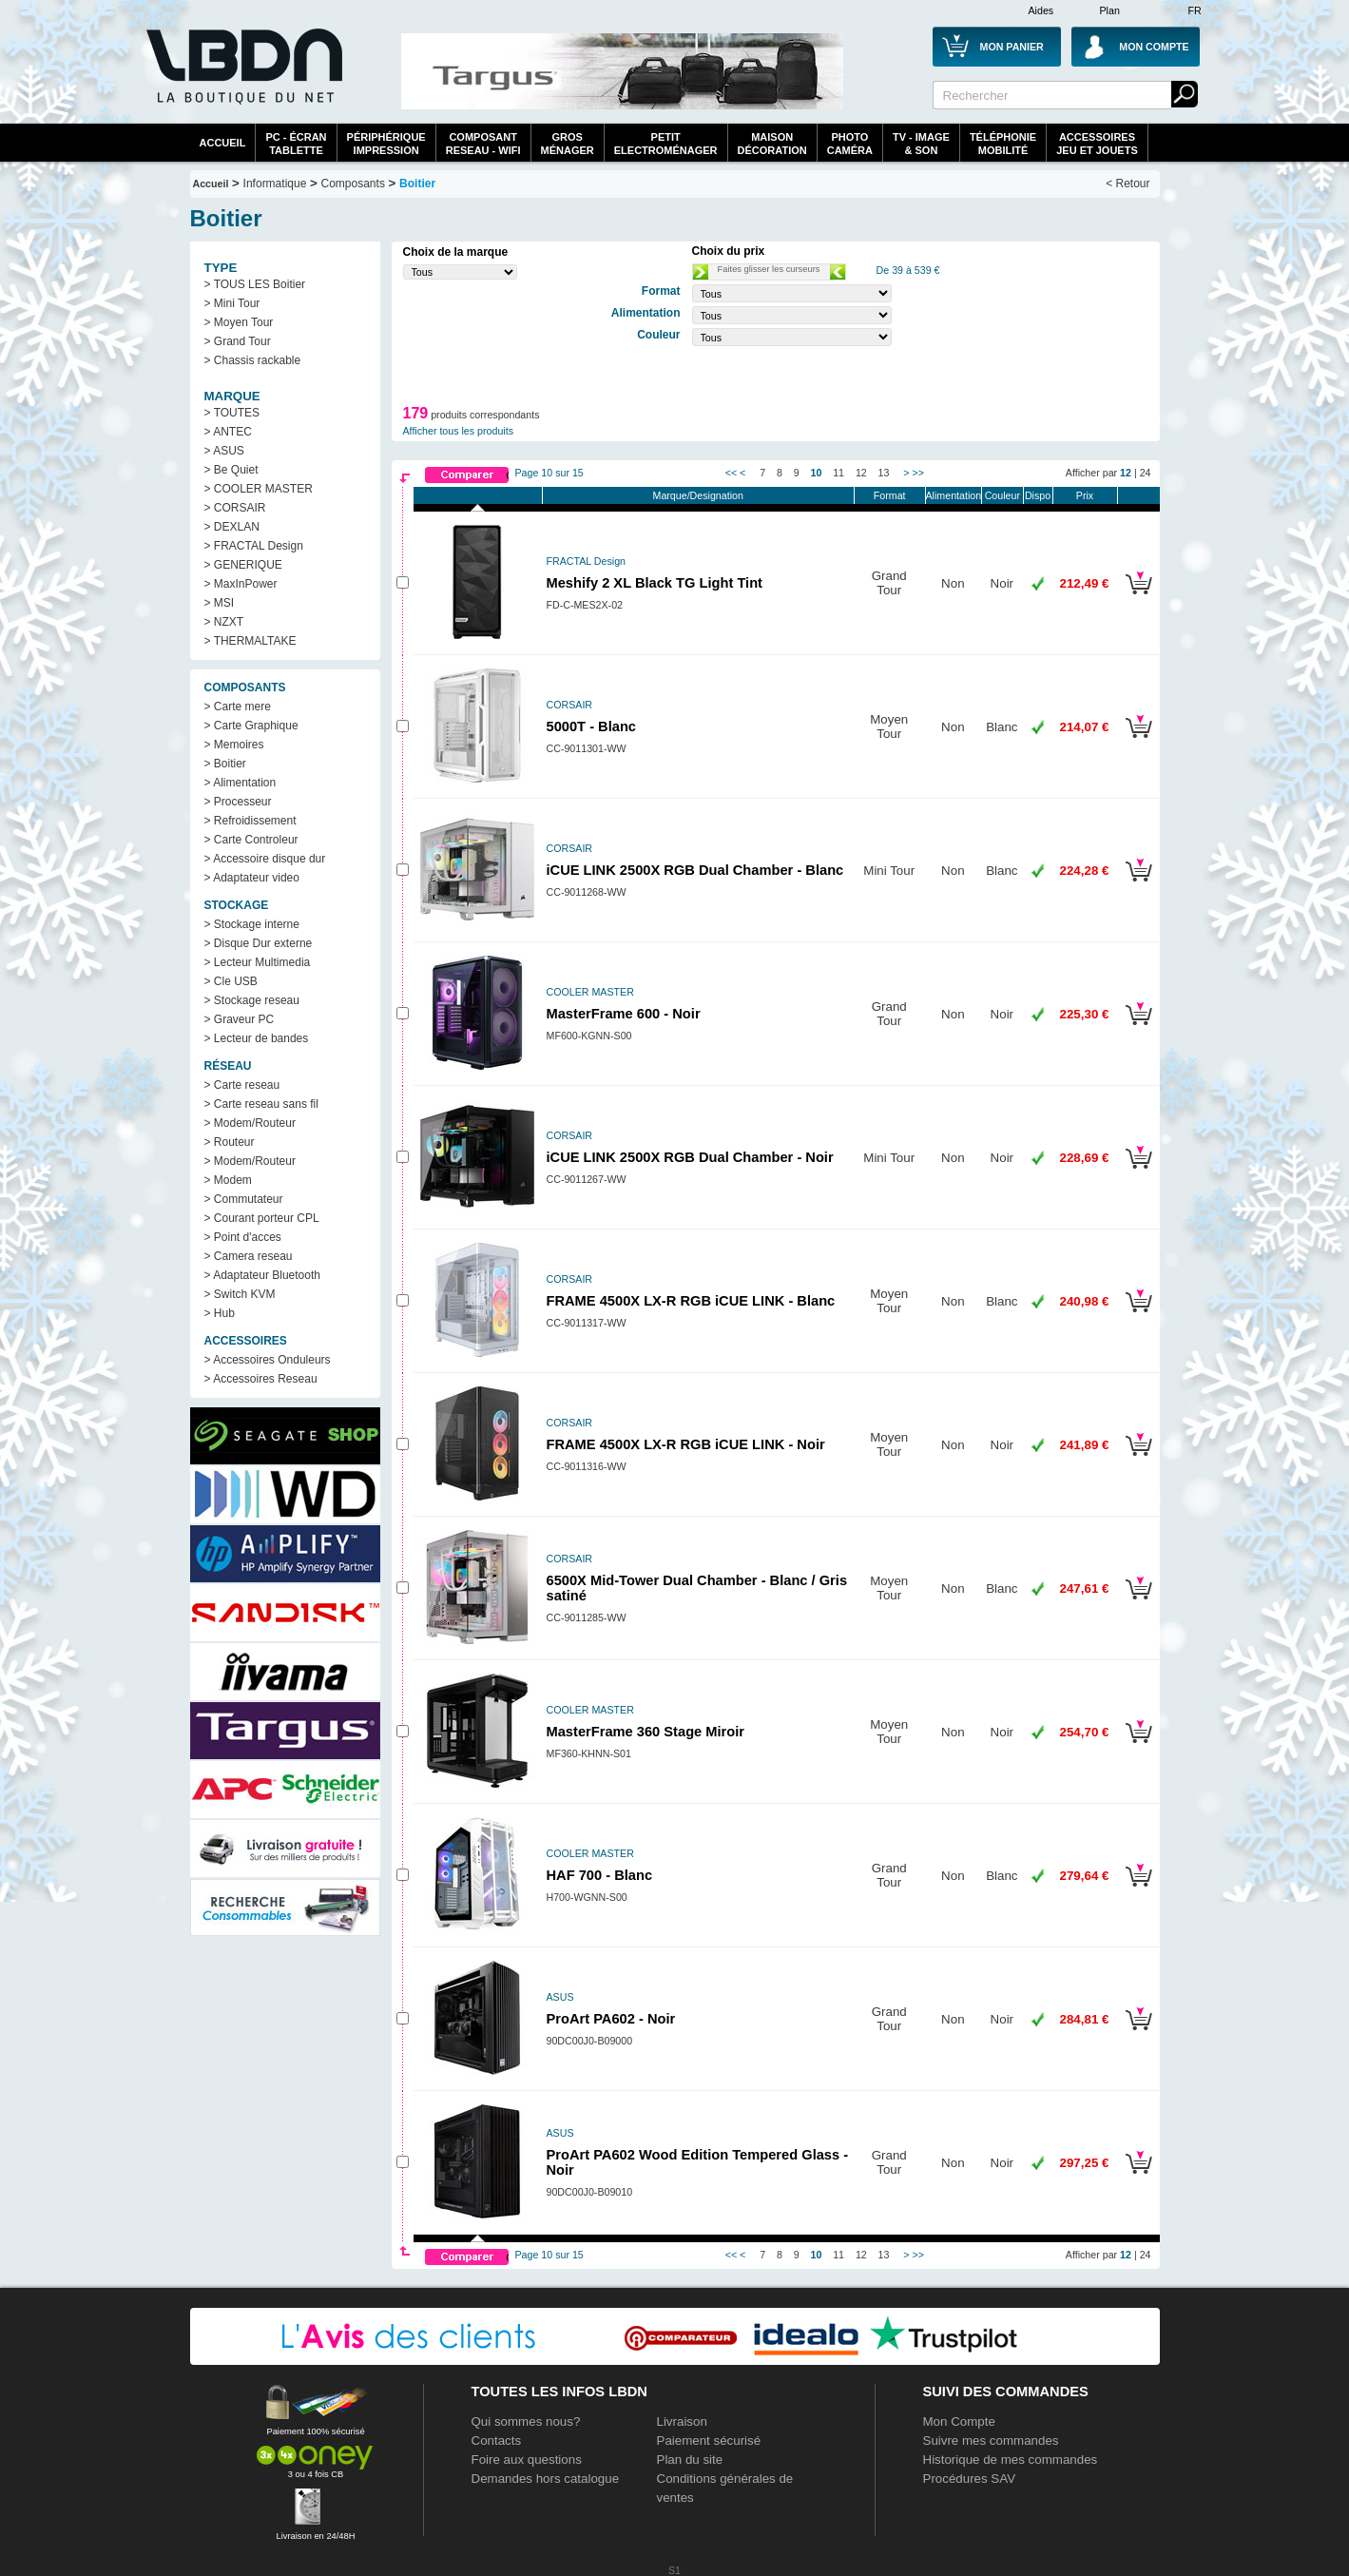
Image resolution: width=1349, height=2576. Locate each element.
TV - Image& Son (921, 143)
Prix (1084, 495)
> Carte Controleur (251, 839)
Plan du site (690, 2459)
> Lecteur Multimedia (257, 962)
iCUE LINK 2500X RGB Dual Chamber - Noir (690, 1157)
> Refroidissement (250, 820)
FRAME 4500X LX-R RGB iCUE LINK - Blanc (691, 1300)
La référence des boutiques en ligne (242, 78)
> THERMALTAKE (250, 641)
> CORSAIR (235, 507)
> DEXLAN (232, 526)
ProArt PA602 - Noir (611, 2018)
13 (884, 472)
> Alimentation (240, 782)
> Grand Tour (237, 341)
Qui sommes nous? (526, 2421)
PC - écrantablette (295, 143)
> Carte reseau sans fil (261, 1104)
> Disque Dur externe (258, 943)
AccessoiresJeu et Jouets (1097, 143)
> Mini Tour (232, 303)
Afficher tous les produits (458, 430)
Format (890, 495)
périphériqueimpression (386, 143)
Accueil (223, 142)
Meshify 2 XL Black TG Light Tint (654, 583)
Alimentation (954, 495)
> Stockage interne (251, 924)
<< (731, 472)
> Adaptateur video (251, 877)
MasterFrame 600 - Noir (624, 1013)
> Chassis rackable (252, 360)
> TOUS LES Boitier (255, 284)
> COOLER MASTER (258, 488)
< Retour (1127, 183)
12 (861, 472)
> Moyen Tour (239, 322)
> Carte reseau (242, 1085)
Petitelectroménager (666, 143)
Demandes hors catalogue (546, 2478)
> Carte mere (237, 706)
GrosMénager (567, 143)
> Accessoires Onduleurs (267, 1359)
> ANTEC (228, 431)
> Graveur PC (239, 1019)
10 (816, 472)
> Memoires (234, 744)
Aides (1041, 10)
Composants (353, 183)
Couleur (1002, 495)
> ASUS (224, 450)
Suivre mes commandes (991, 2440)
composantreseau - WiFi (483, 143)
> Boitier (225, 763)
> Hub (219, 1313)
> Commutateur (243, 1199)
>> (917, 472)
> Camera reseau (248, 1256)
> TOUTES (232, 412)
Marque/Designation (698, 495)
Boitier (417, 183)
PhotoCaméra (850, 143)
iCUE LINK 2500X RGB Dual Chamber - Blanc (695, 870)
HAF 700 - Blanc (600, 1875)
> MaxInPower (241, 584)
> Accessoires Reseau (261, 1378)
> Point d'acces (242, 1237)
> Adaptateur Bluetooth (262, 1275)
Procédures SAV (969, 2478)
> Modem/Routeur (250, 1123)
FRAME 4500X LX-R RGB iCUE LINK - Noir (686, 1444)
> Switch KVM (240, 1294)
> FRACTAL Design (253, 545)
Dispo (1037, 495)
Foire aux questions (527, 2459)
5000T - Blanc (592, 726)
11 (838, 472)
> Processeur (238, 801)
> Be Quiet (231, 469)
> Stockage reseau (251, 1000)
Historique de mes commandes (1010, 2459)
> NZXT (224, 622)
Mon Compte (959, 2421)
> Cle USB (231, 981)
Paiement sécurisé (709, 2440)
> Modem (228, 1180)
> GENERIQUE (243, 564)
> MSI (219, 603)
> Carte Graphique (251, 725)
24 (1145, 472)
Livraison (682, 2421)
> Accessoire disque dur (265, 858)
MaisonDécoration (772, 143)
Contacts (497, 2440)
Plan (1110, 10)
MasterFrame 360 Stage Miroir (646, 1731)
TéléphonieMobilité (1003, 143)
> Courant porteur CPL (261, 1218)
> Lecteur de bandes (256, 1038)
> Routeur (229, 1142)
